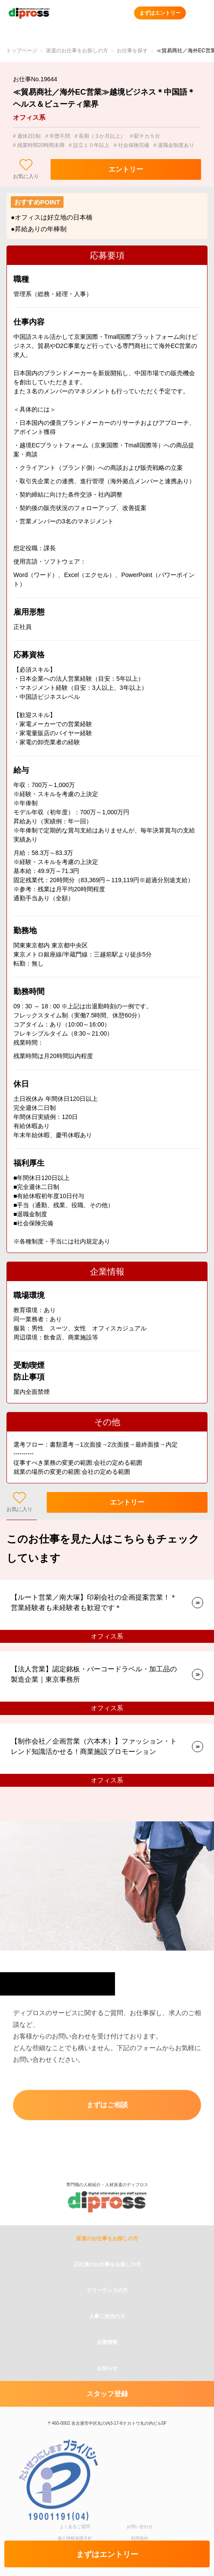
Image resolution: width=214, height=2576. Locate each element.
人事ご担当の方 (107, 2361)
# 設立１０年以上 (89, 145)
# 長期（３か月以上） (99, 136)
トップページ (21, 51)
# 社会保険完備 (131, 145)
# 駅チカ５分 (145, 136)
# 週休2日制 (27, 136)
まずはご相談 (107, 2108)
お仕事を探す (132, 51)
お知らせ (107, 2413)
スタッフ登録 (107, 2438)
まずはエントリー (160, 13)
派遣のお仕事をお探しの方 (77, 51)
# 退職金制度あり (173, 145)
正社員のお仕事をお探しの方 (107, 2309)
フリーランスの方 (107, 2335)
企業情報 (107, 2387)
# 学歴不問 (57, 136)
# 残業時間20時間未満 (38, 145)
